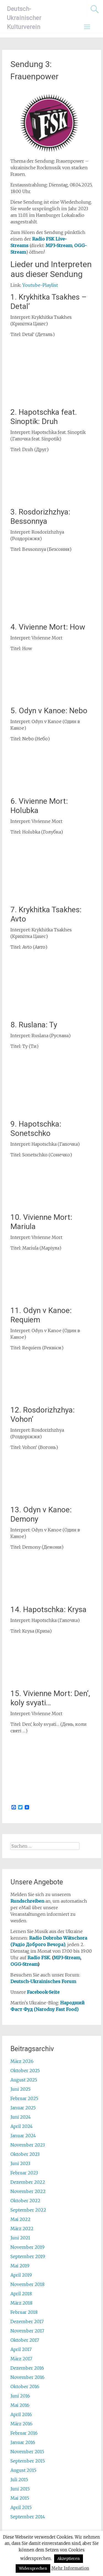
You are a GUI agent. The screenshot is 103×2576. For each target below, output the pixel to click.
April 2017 (21, 2349)
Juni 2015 (20, 2489)
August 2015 (23, 2470)
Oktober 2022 (25, 2200)
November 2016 (27, 2377)
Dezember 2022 (27, 2182)
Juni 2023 (20, 2163)
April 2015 (21, 2507)
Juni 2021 (20, 2238)
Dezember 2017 (27, 2321)
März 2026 (22, 2061)
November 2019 (27, 2247)
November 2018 (27, 2284)
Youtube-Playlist (40, 285)
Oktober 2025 (25, 2070)
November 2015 (27, 2451)
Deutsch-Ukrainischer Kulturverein (24, 17)
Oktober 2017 (24, 2340)
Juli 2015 (19, 2479)
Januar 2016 (22, 2442)
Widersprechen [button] (33, 2568)
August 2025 (23, 2080)
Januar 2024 (23, 2135)
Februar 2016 (24, 2433)
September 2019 (27, 2256)
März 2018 (21, 2303)
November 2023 (27, 2145)
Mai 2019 (19, 2265)
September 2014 (27, 2516)
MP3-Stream (67, 1957)
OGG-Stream (24, 1964)
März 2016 (21, 2423)
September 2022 (28, 2210)
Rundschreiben (27, 1901)
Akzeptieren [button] (68, 2558)
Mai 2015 (19, 2498)
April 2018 (21, 2293)
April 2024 (21, 2126)
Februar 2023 (24, 2173)
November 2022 (28, 2191)
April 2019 (21, 2275)
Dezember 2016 (27, 2368)
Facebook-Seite (43, 1992)
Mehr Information (70, 2568)
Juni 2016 (20, 2396)
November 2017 (27, 2331)
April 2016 (21, 2414)
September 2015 (27, 2461)
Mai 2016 (19, 2405)
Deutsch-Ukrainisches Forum (43, 1981)
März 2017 (21, 2358)
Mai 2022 (20, 2219)
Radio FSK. (39, 1957)
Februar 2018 (24, 2312)
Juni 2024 (20, 2117)
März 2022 (22, 2228)
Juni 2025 (20, 2089)
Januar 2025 (23, 2107)
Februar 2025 (24, 2098)
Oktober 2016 (24, 2386)
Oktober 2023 (25, 2154)
